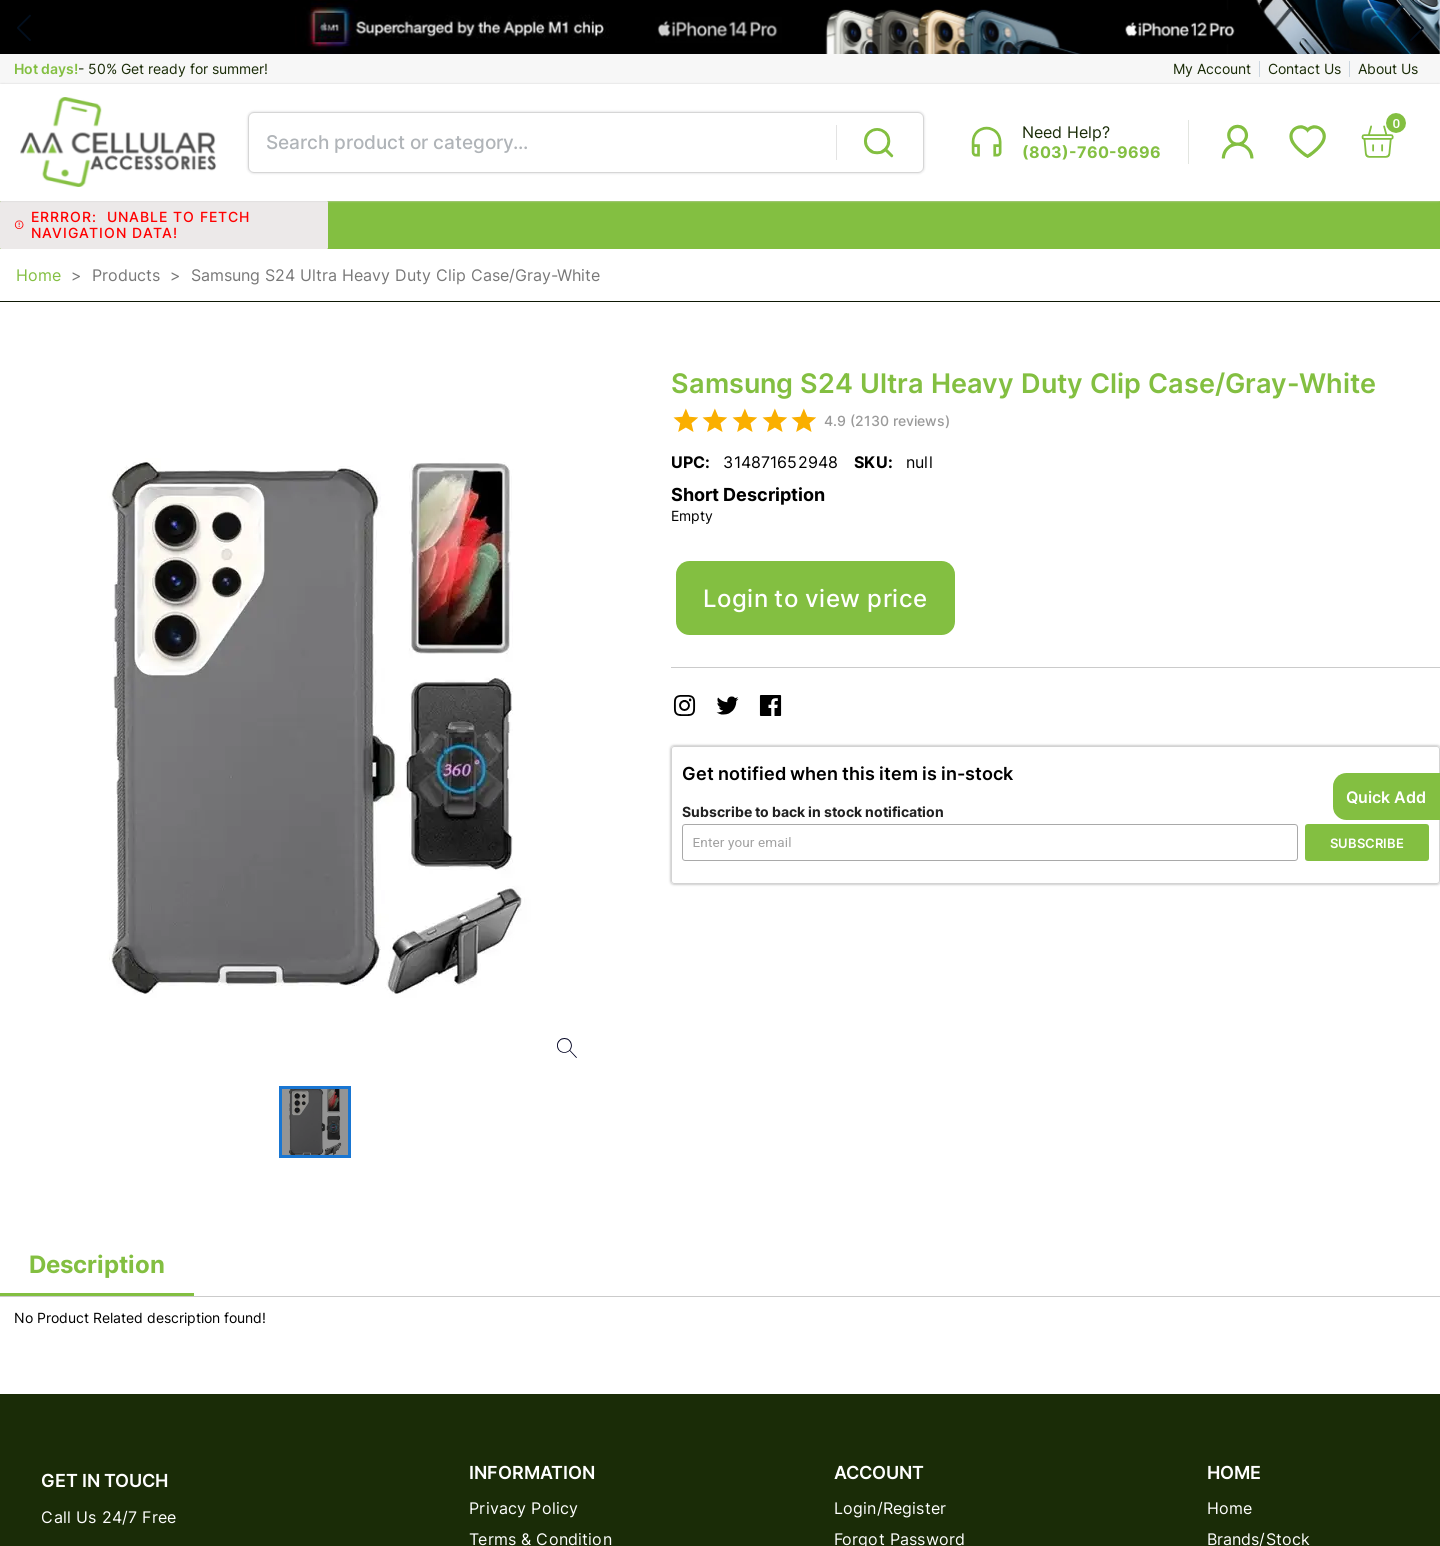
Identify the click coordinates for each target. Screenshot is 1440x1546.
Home (38, 275)
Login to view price (815, 598)
